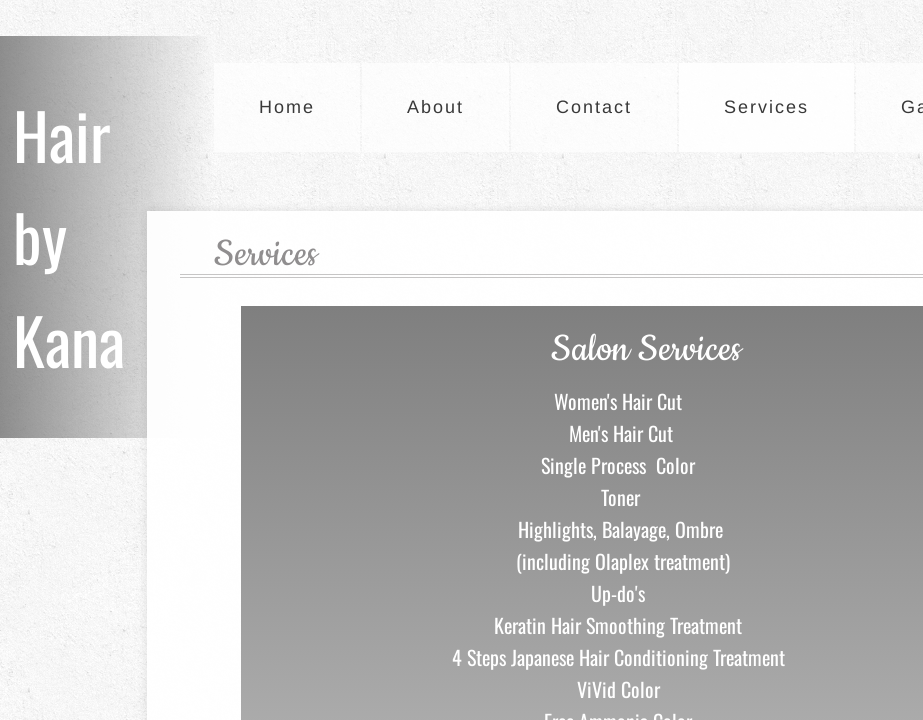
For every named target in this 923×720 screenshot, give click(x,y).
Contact (594, 107)
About (435, 107)
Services (766, 107)
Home (287, 107)
